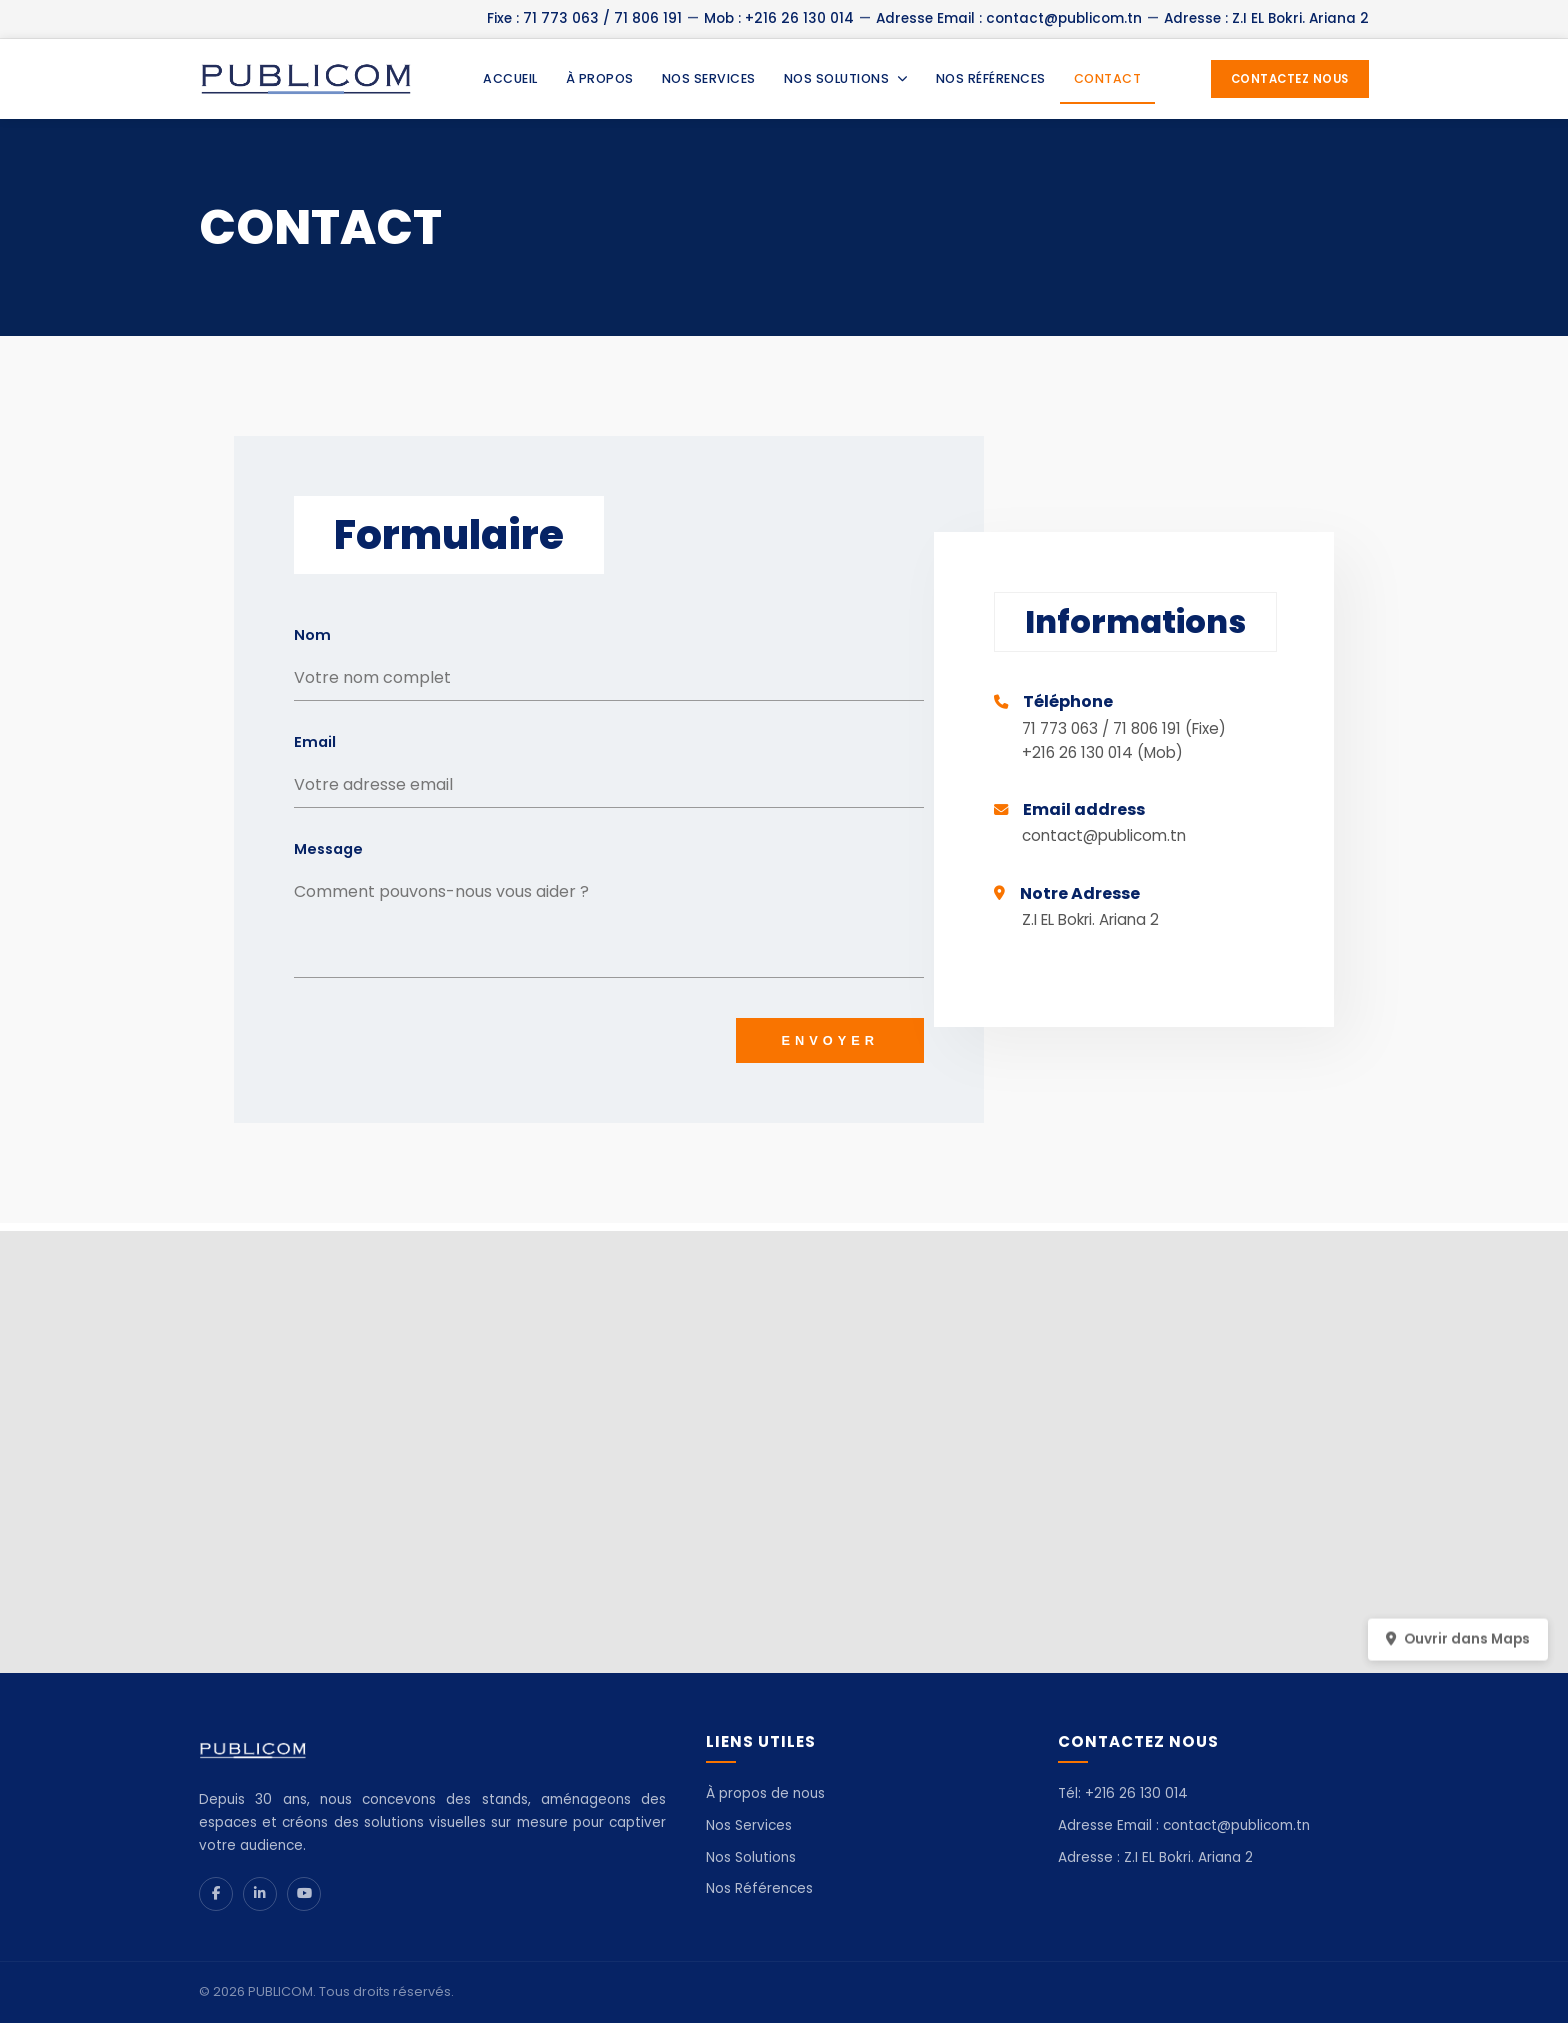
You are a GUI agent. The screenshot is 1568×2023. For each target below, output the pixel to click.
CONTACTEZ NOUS (1290, 79)
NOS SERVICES (709, 78)
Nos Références (759, 1889)
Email (315, 742)
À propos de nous (765, 1793)
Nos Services (749, 1825)
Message (328, 849)
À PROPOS (600, 78)
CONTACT (1108, 78)
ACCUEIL (510, 78)
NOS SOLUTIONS (846, 78)
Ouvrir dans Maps (1458, 1647)
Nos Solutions (751, 1857)
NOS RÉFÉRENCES (991, 78)
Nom (312, 635)
